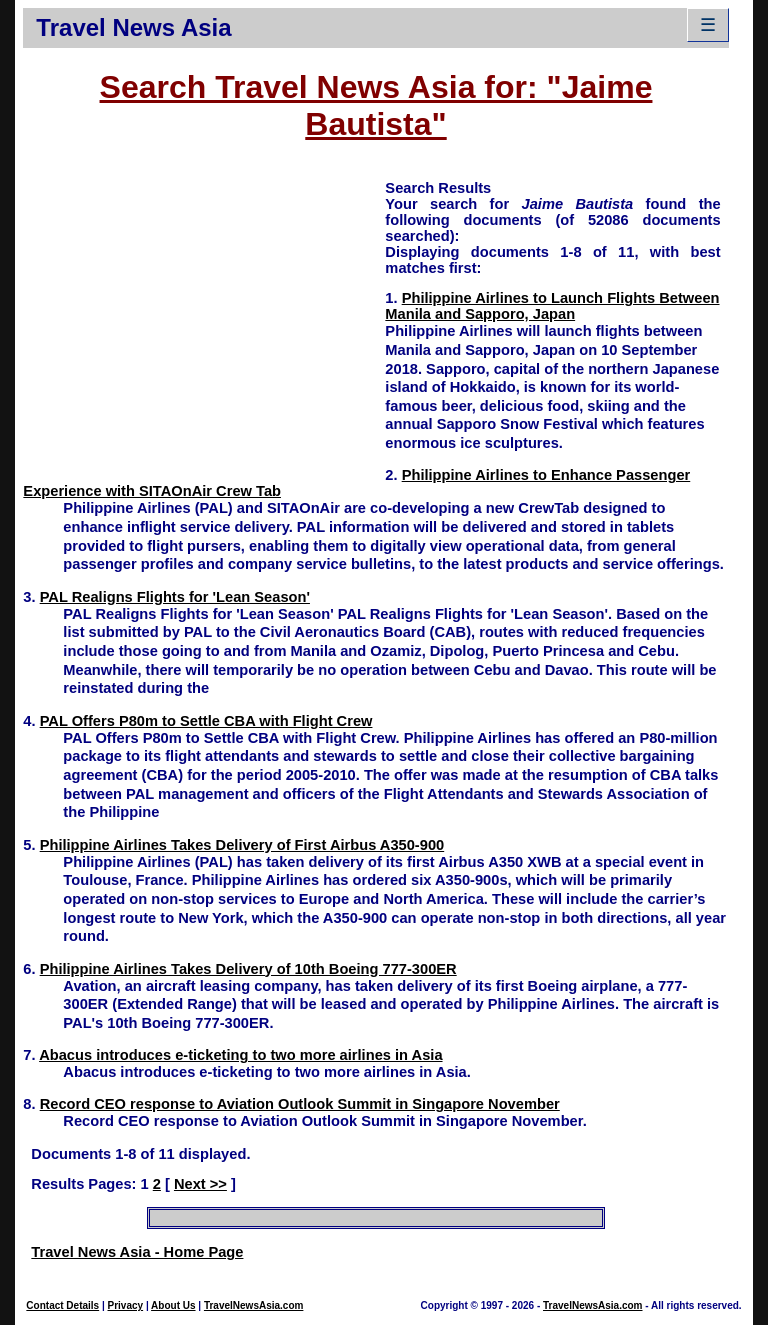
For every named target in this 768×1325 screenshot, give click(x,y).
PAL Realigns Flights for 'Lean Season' (175, 597)
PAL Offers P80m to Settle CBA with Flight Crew (206, 721)
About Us (173, 1305)
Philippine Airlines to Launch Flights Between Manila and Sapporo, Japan (552, 306)
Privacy (126, 1305)
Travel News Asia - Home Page (137, 1252)
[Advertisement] (204, 318)
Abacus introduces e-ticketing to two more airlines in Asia (240, 1055)
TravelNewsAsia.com (254, 1305)
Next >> (200, 1184)
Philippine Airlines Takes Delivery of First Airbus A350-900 (242, 845)
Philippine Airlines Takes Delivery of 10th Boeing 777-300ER (248, 969)
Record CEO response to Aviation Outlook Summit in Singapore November (300, 1104)
